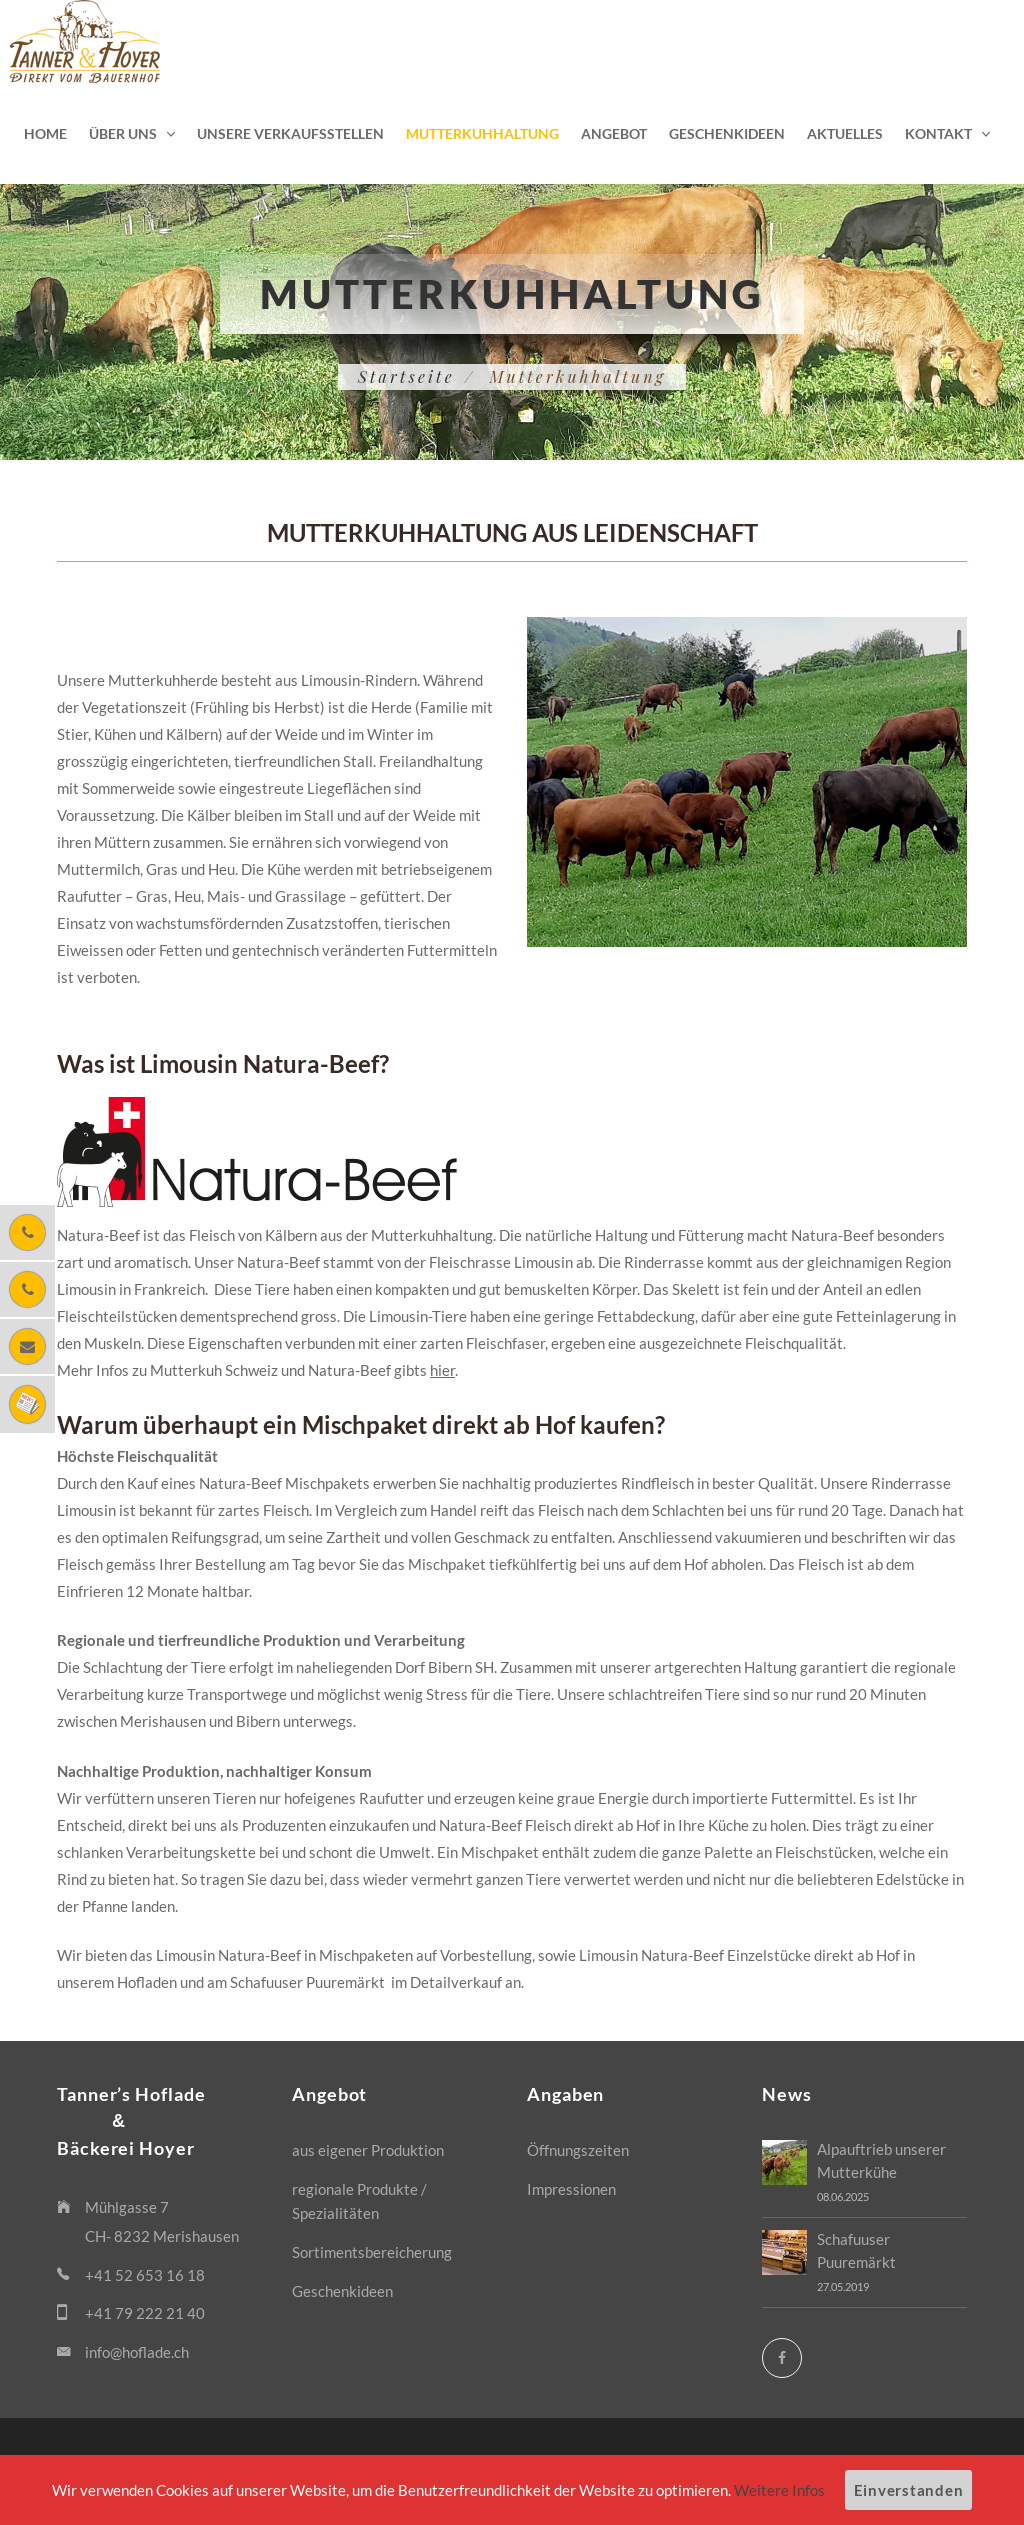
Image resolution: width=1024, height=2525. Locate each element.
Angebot (614, 133)
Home (45, 133)
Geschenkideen (727, 133)
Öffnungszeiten (578, 2150)
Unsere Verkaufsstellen (290, 133)
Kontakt (938, 133)
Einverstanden (909, 2490)
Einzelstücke (769, 1955)
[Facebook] (782, 2358)
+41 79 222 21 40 (145, 2313)
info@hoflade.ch (137, 2352)
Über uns (123, 133)
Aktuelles (845, 133)
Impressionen (571, 2189)
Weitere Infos (779, 2490)
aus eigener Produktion (368, 2150)
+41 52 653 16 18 (145, 2275)
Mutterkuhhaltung (482, 133)
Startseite (406, 376)
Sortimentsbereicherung (372, 2252)
